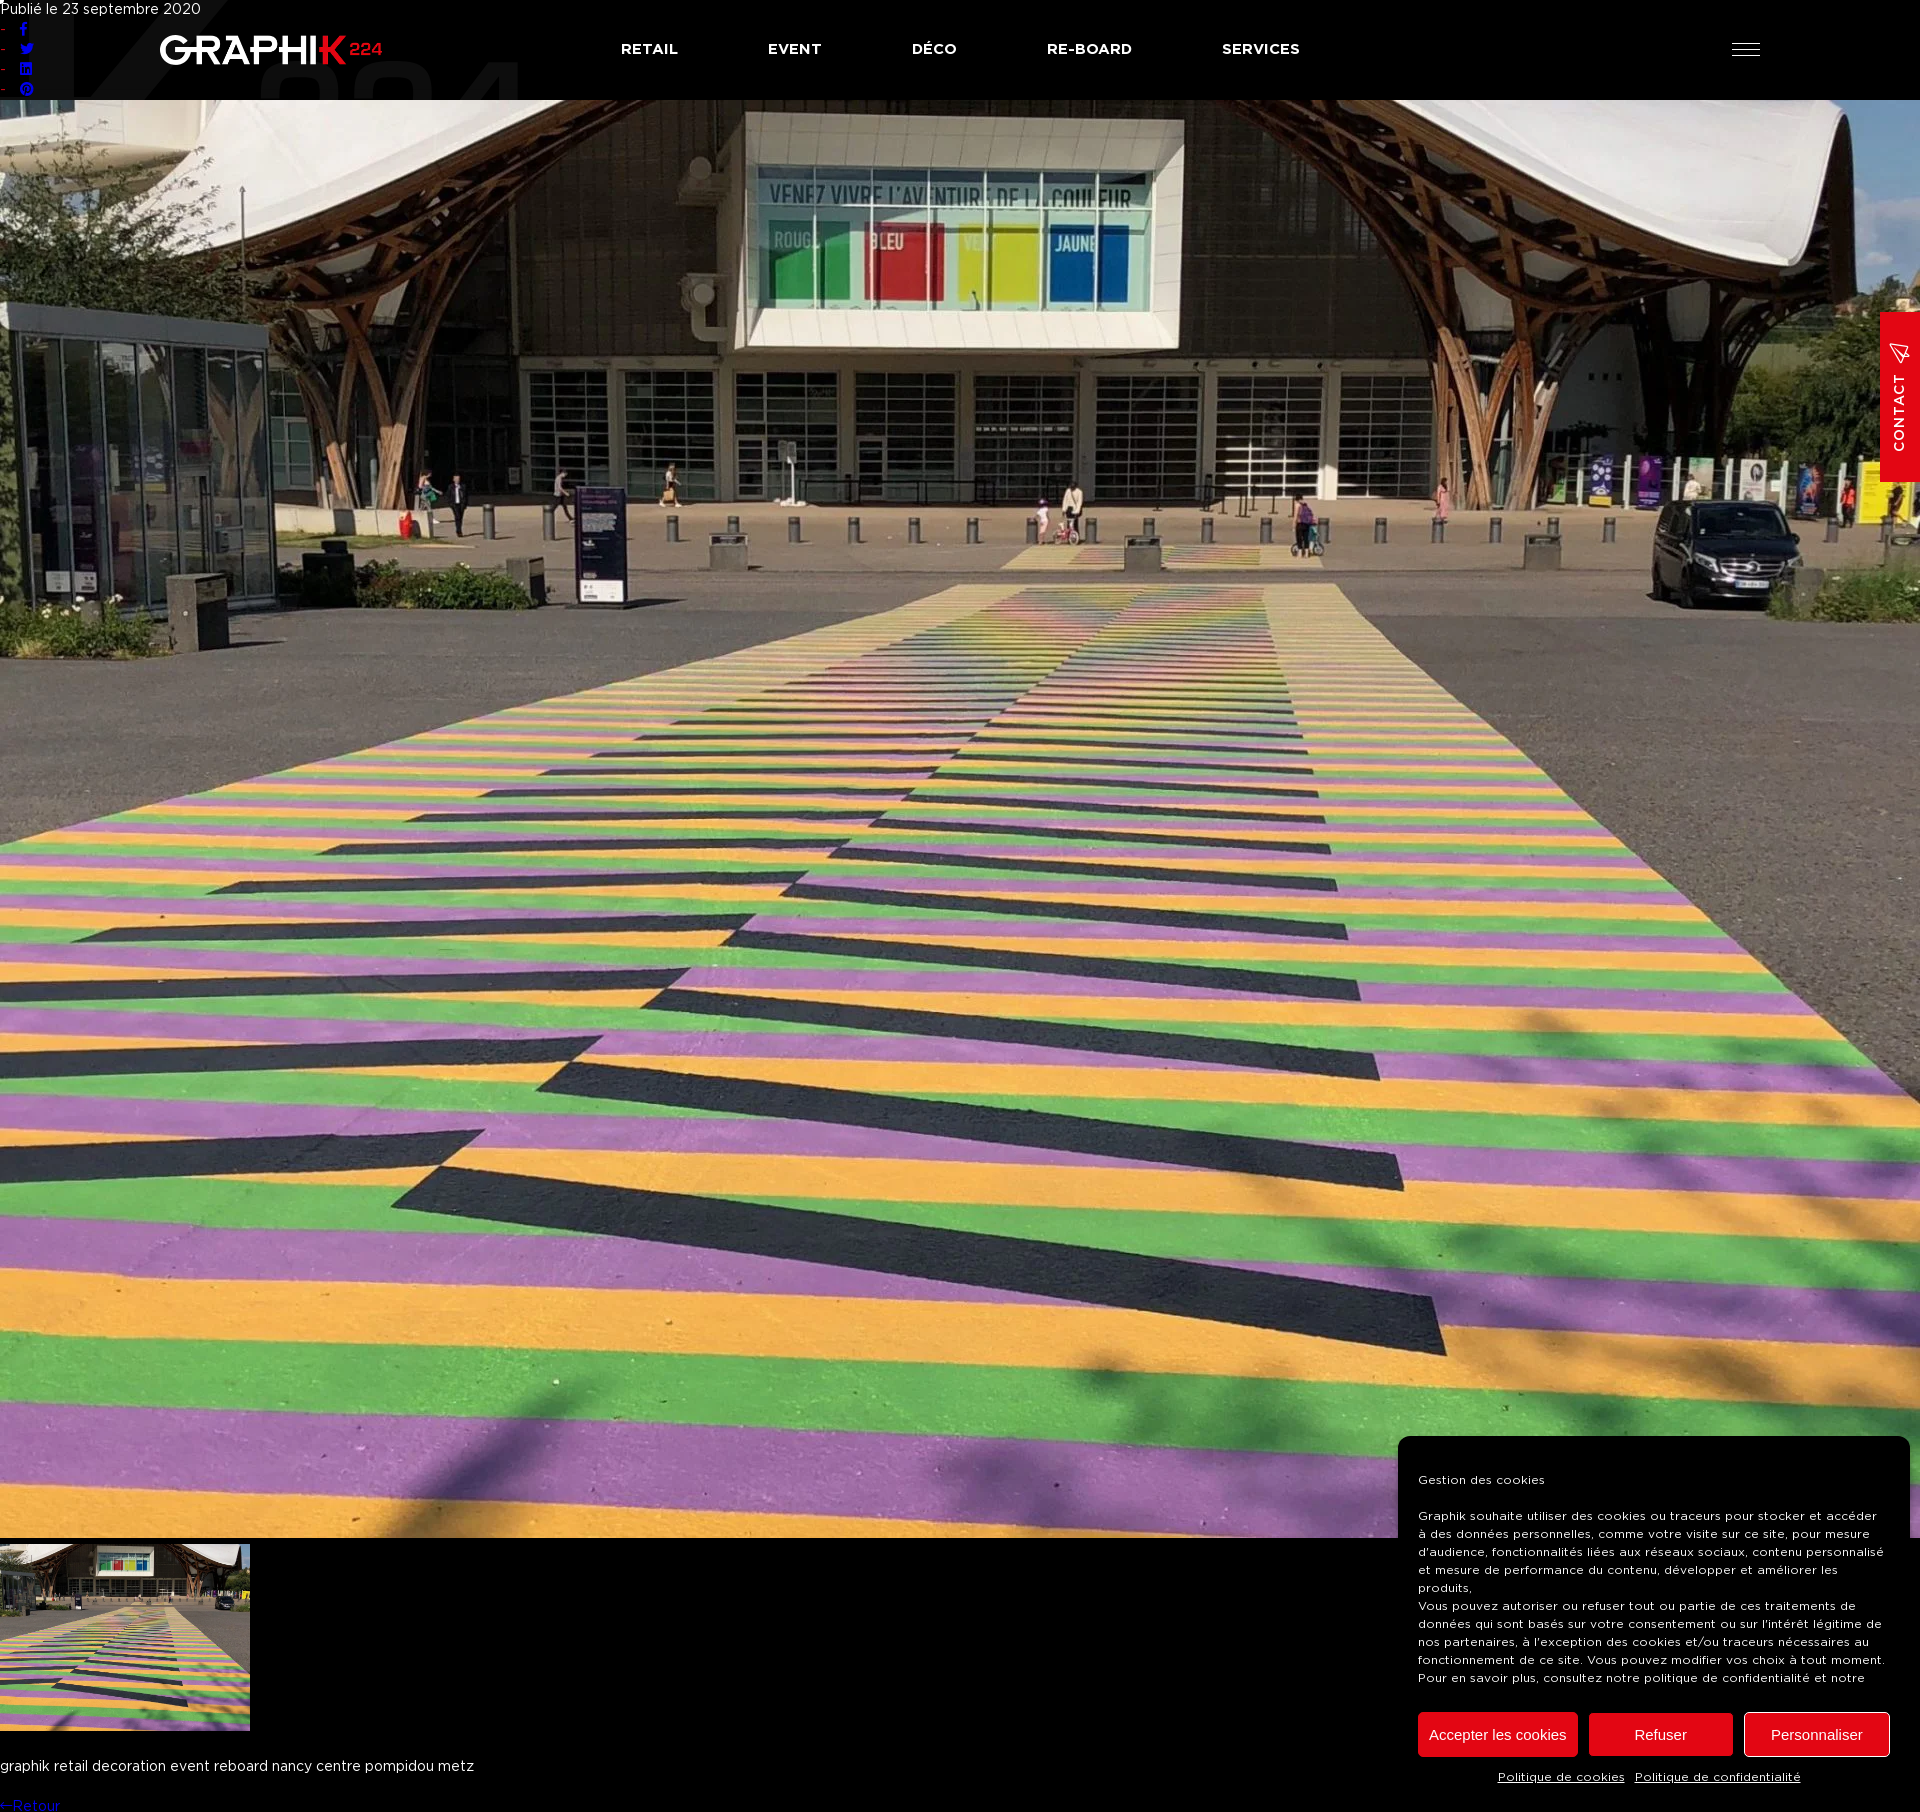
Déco (934, 49)
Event (795, 49)
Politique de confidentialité (1718, 1777)
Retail (649, 49)
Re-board (1089, 49)
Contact (1900, 397)
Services (1261, 49)
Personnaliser (1817, 1734)
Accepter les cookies (1498, 1734)
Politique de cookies (1561, 1777)
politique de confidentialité (1727, 1678)
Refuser (1660, 1734)
